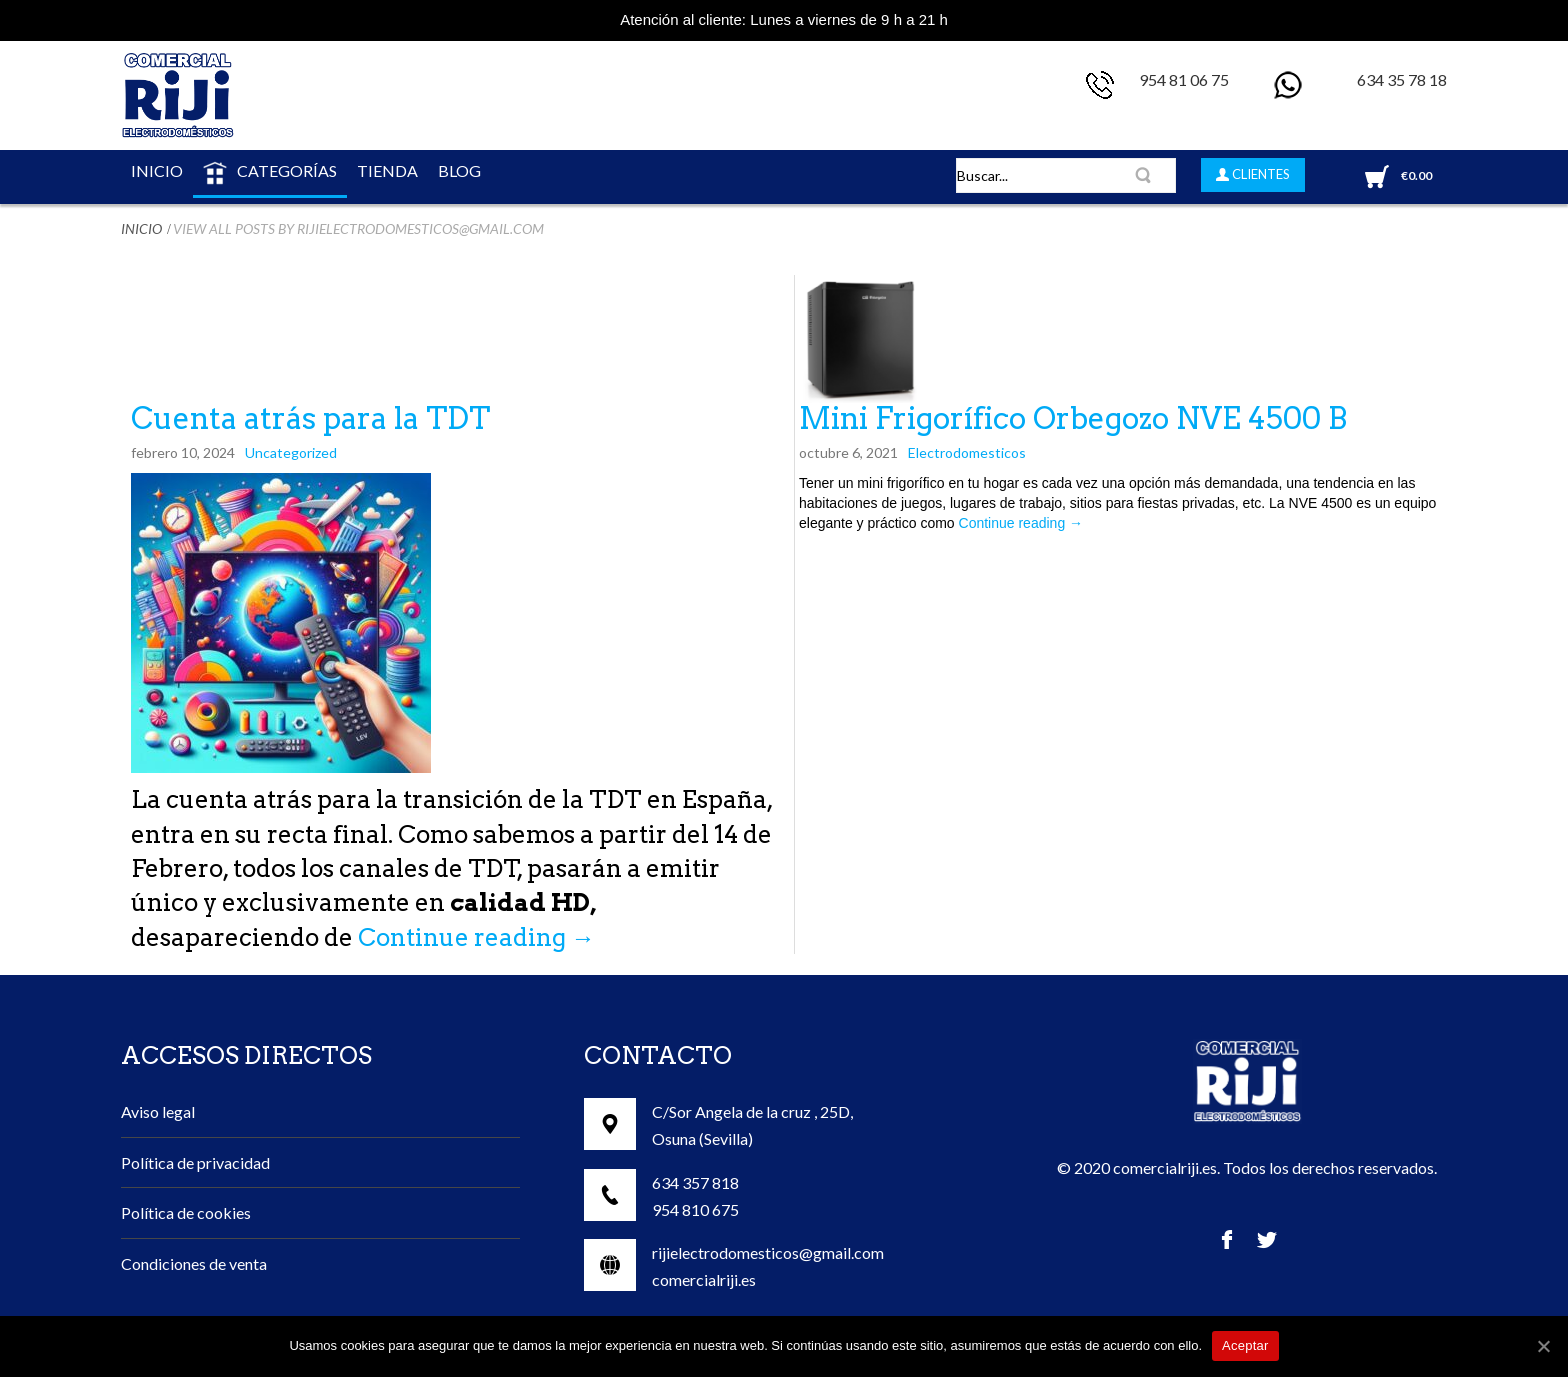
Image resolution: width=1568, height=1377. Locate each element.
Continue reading (476, 937)
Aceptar (1245, 1345)
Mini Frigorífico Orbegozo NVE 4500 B (1073, 418)
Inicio (141, 228)
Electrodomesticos (967, 452)
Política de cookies (186, 1212)
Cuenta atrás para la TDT (310, 418)
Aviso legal (158, 1111)
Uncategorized (291, 452)
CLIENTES (1259, 174)
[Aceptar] (1543, 1346)
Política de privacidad (195, 1162)
